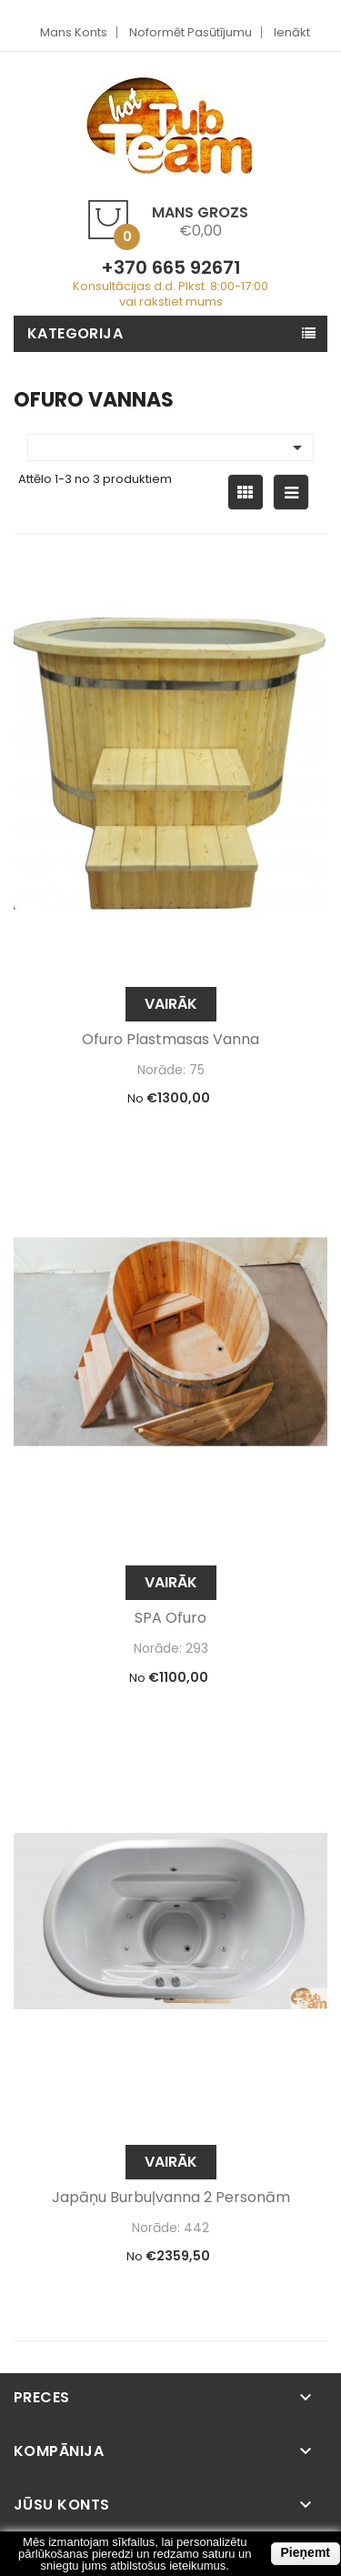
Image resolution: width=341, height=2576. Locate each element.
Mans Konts (73, 32)
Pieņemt (305, 2552)
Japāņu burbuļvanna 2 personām (171, 2198)
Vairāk (171, 1003)
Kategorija (75, 333)
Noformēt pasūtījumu (190, 32)
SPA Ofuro (170, 1618)
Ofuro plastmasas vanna (170, 1040)
